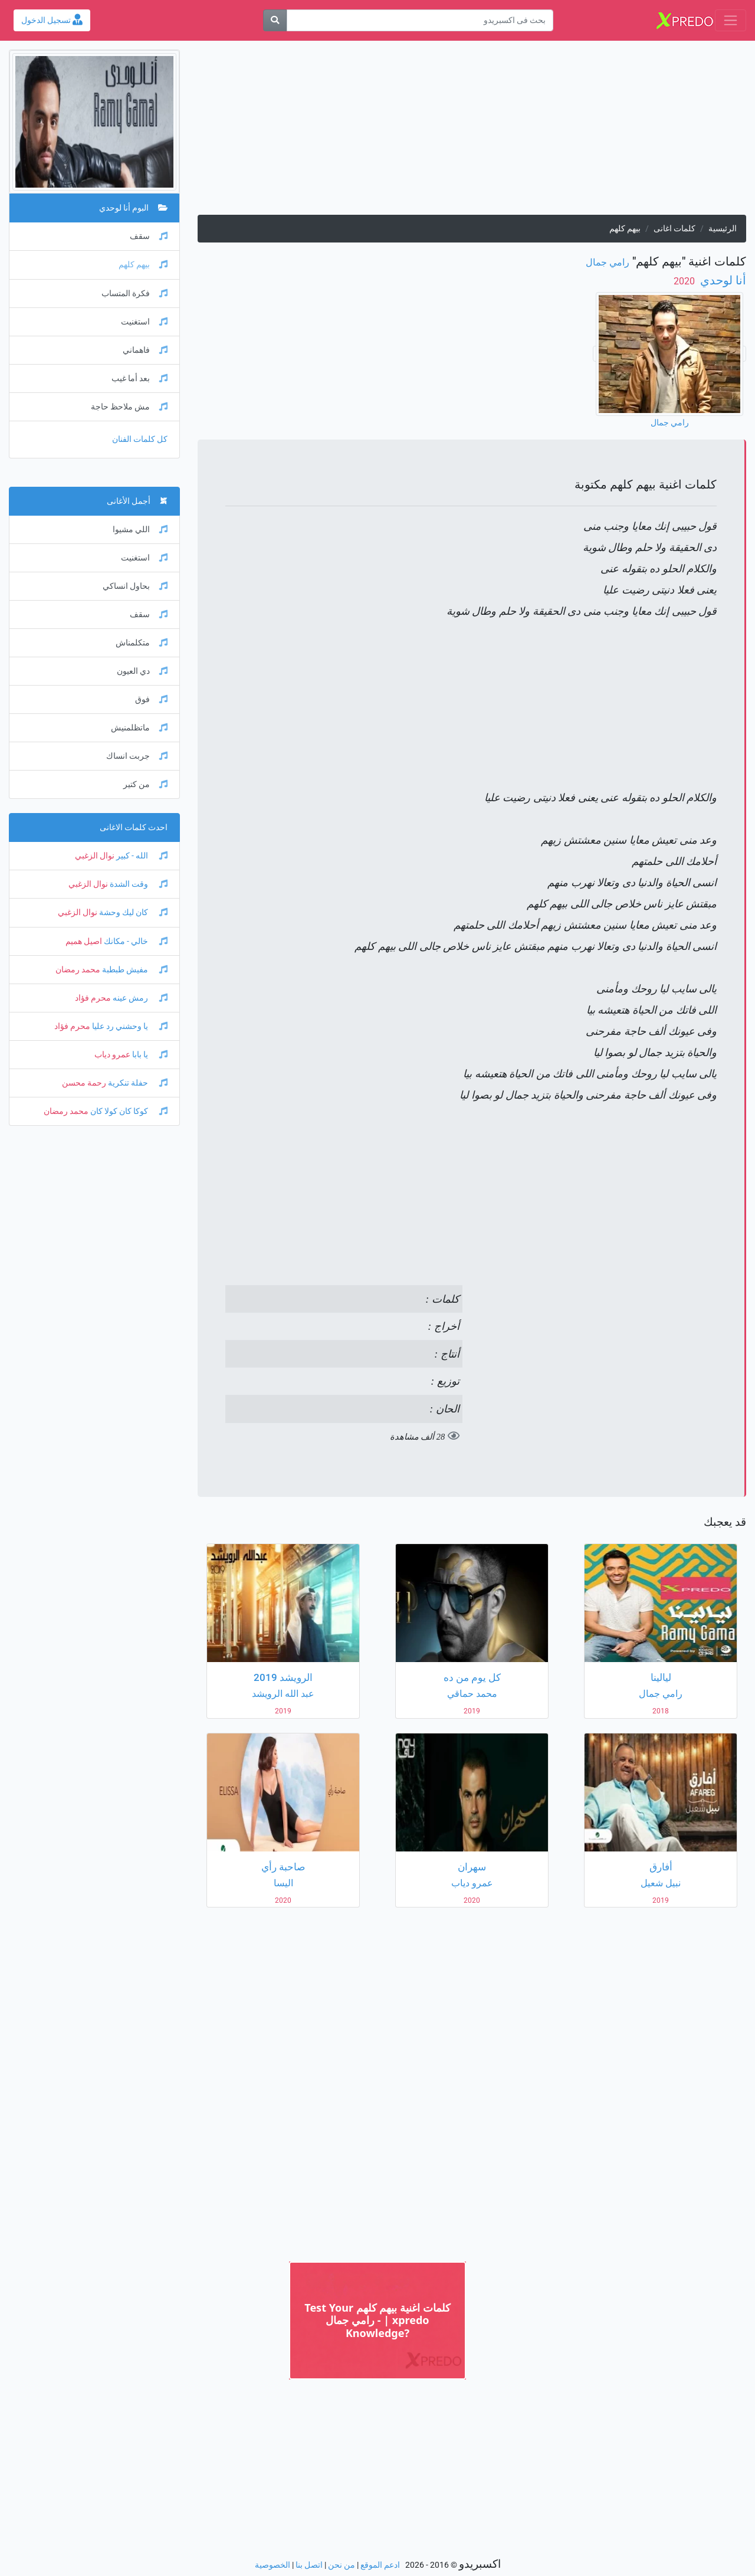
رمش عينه (139, 998)
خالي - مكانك (135, 941)
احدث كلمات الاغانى (134, 827)
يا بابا (149, 1055)
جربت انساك (137, 756)
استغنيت (144, 322)
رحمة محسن (84, 1083)
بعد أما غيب (139, 378)
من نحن (341, 2565)
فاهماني (145, 350)
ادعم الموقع (380, 2565)
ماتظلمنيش (139, 728)
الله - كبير (141, 856)
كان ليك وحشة (132, 912)
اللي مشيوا (140, 530)
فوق (151, 699)
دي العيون (142, 671)
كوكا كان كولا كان (128, 1111)
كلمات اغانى (674, 229)
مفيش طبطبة (134, 970)
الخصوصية (272, 2565)
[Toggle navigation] (730, 20)
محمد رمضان (77, 970)
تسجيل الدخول (52, 20)
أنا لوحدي (721, 280)
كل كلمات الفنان (140, 439)
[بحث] (275, 20)
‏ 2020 (685, 281)
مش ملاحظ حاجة (129, 407)
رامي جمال (607, 262)
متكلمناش (142, 643)
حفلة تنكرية (137, 1083)
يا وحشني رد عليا (129, 1026)
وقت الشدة (138, 884)
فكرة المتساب (134, 294)
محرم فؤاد (93, 998)
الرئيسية (722, 229)
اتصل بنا (309, 2565)
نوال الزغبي (94, 856)
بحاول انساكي (135, 586)
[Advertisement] (472, 132)
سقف (149, 236)
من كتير (145, 784)
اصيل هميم (83, 941)
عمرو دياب (112, 1055)
